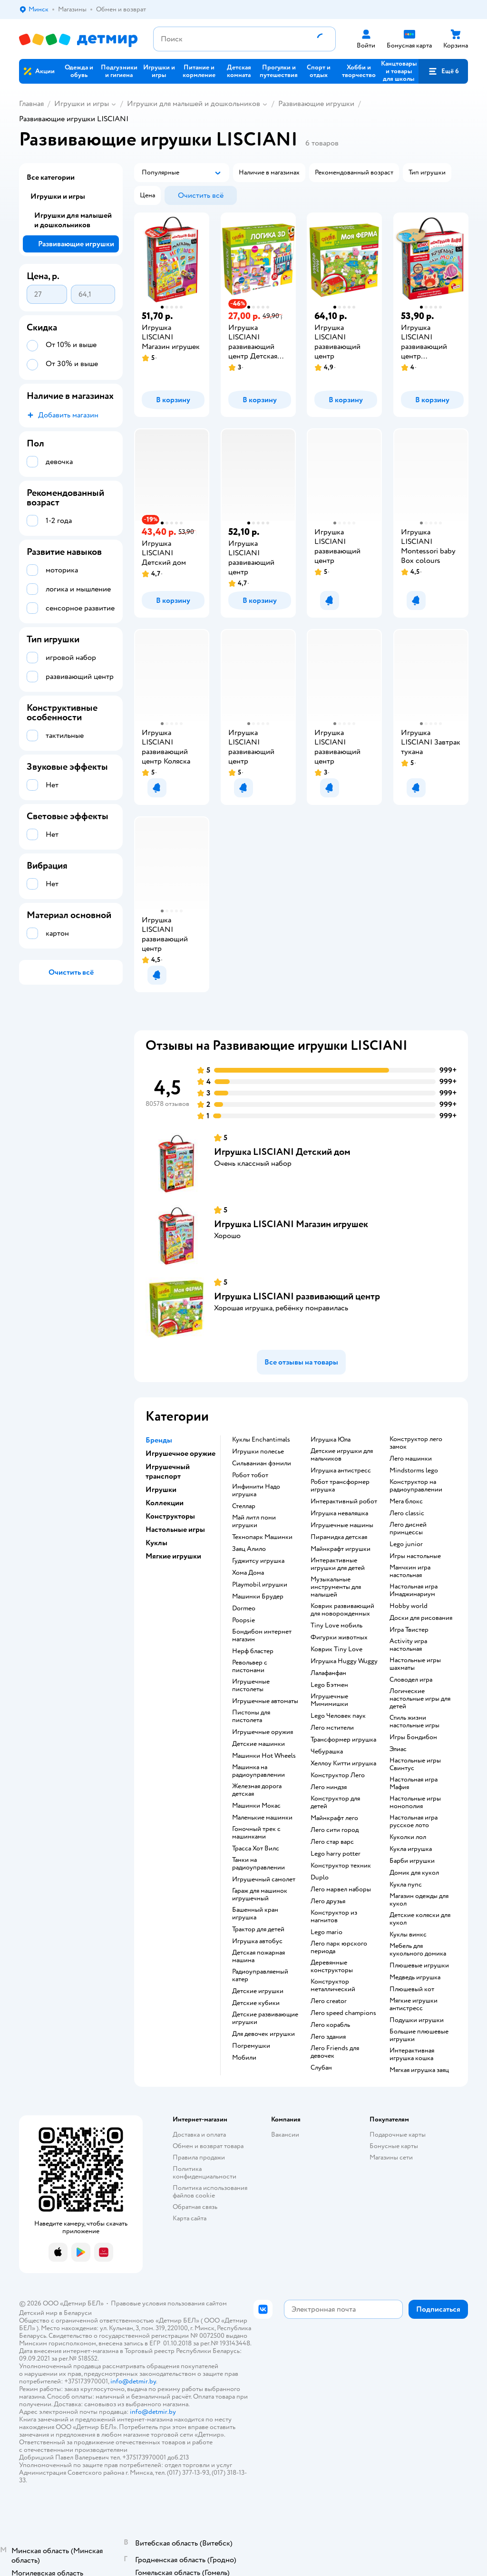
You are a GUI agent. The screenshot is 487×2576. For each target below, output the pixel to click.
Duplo (320, 1877)
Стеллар (243, 1506)
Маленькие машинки (262, 1817)
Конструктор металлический (333, 1985)
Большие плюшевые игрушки (419, 2035)
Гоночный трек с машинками (256, 1832)
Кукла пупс (406, 1884)
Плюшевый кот (412, 1989)
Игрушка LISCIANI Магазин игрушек (291, 1224)
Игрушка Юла (331, 1439)
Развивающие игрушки (316, 103)
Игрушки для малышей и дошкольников (193, 103)
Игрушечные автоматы (265, 1701)
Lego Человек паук (338, 1716)
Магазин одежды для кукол (419, 1900)
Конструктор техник (341, 1865)
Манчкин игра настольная (410, 1571)
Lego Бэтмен (329, 1685)
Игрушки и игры (81, 103)
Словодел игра (411, 1680)
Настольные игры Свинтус (415, 1764)
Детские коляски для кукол (420, 1919)
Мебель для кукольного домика (418, 1949)
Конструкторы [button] (170, 1516)
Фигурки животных (339, 1637)
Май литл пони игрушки (254, 1521)
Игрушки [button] (161, 1489)
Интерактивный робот (344, 1501)
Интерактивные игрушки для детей (338, 1564)
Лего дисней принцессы (408, 1528)
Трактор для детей (258, 1929)
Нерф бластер (252, 1651)
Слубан (321, 2068)
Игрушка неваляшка (339, 1513)
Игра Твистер (409, 1630)
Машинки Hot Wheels (264, 1756)
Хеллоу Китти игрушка (343, 1763)
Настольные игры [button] (175, 1529)
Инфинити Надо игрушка (256, 1490)
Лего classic (407, 1513)
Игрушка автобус (257, 1941)
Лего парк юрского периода (339, 1947)
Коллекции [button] (165, 1503)
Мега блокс (406, 1501)
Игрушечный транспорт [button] (168, 1471)
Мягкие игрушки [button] (173, 1556)
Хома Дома (248, 1573)
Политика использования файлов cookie (210, 2191)
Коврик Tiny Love (336, 1649)
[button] (443, 71)
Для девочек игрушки (263, 2034)
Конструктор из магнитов (334, 1916)
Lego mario (326, 1932)
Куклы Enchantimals (261, 1439)
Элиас (398, 1749)
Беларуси (78, 2313)
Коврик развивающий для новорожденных (342, 1609)
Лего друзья (328, 1901)
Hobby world (409, 1606)
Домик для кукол (414, 1873)
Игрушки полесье (258, 1451)
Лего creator (329, 2001)
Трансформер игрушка (343, 1739)
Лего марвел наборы (341, 1889)
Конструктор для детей (335, 1802)
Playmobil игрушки (259, 1584)
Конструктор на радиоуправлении (416, 1485)
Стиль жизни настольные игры (414, 1721)
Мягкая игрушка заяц (419, 2070)
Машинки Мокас (256, 1806)
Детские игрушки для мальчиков (342, 1454)
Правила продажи (199, 2157)
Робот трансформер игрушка (340, 1485)
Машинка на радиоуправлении (258, 1771)
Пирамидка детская (339, 1537)
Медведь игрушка (415, 1977)
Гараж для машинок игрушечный (259, 1894)
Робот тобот (250, 1475)
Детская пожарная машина (258, 1956)
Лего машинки (411, 1458)
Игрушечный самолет (263, 1879)
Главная (31, 103)
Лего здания (328, 2037)
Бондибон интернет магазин (262, 1635)
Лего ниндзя (329, 1787)
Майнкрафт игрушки (340, 1549)
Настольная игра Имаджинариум (414, 1590)
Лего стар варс (332, 1842)
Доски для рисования (421, 1618)
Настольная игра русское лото (414, 1821)
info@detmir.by (133, 2381)
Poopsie (243, 1620)
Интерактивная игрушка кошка (412, 2054)
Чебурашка (327, 1751)
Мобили (244, 2058)
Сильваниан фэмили (261, 1463)
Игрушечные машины (342, 1525)
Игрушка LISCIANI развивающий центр (297, 1296)
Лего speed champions (343, 2013)
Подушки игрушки (417, 2020)
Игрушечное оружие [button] (180, 1453)
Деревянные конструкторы (332, 1966)
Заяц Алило (249, 1549)
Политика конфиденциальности (204, 2172)
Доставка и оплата (199, 2135)
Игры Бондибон (413, 1737)
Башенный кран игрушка (255, 1913)
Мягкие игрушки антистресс (414, 2004)
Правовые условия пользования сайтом (169, 2303)
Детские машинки (258, 1744)
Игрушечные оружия (262, 1732)
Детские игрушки (257, 1991)
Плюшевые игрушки (419, 1965)
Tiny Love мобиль (336, 1625)
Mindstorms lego (414, 1470)
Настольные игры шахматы (415, 1664)
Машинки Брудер (257, 1596)
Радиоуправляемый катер (260, 1975)
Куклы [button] (156, 1543)
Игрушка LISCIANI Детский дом (282, 1152)
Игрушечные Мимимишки (329, 1700)
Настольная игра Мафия (414, 1783)
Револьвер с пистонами (249, 1666)
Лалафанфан (328, 1673)
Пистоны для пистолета (251, 1716)
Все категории (51, 177)
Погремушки (251, 2046)
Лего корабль (330, 2025)
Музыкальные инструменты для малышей (336, 1587)
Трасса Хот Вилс (255, 1848)
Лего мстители (332, 1728)
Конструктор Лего (338, 1775)
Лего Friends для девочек (335, 2052)
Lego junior (406, 1544)
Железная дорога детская (257, 1790)
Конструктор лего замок (416, 1443)
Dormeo (243, 1608)
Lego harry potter (335, 1854)
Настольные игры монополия (415, 1802)
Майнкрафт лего (334, 1818)
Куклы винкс (408, 1934)
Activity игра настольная (408, 1645)
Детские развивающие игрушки (265, 2018)
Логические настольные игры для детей (420, 1698)
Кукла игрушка (411, 1849)
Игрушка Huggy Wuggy (344, 1661)
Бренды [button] (159, 1440)
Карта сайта (189, 2218)
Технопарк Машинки (262, 1537)
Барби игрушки (412, 1861)
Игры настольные (415, 1556)
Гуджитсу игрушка (258, 1561)
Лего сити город (335, 1830)
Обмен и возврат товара (208, 2146)
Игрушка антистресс (341, 1470)
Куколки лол (408, 1837)
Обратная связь (195, 2207)
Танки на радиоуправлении (258, 1863)
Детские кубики (256, 2003)
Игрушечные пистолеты (251, 1685)
